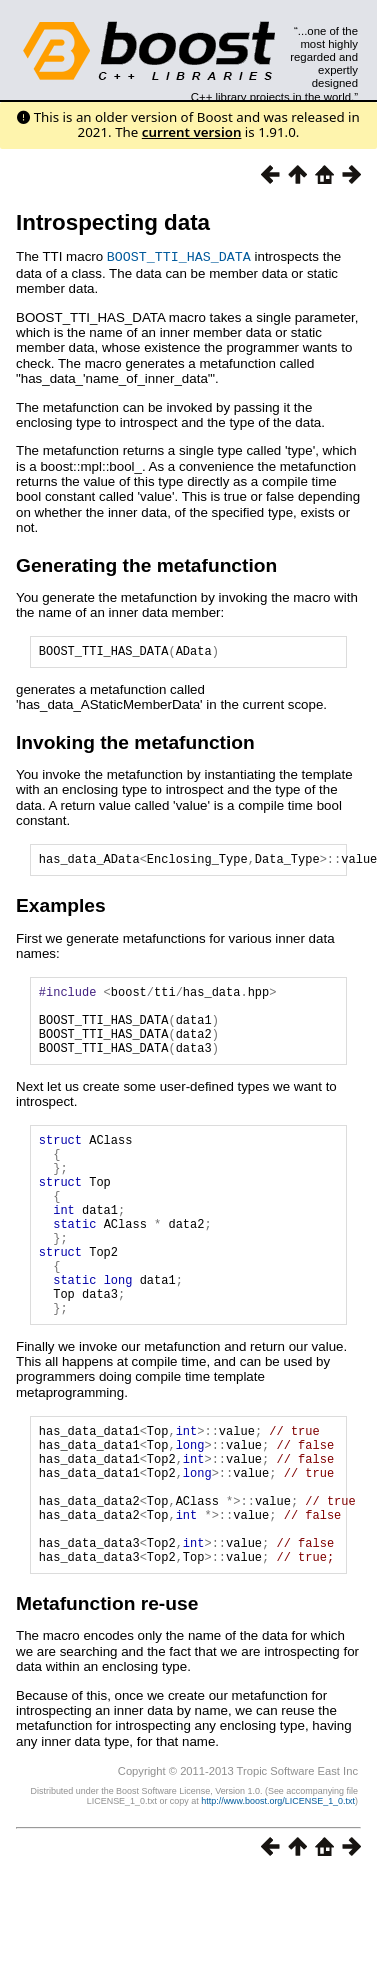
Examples (61, 910)
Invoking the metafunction (135, 744)
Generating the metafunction (146, 564)
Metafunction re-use (107, 1692)
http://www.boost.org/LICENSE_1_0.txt (278, 1890)
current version (192, 132)
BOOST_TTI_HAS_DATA (179, 256)
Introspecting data (113, 222)
